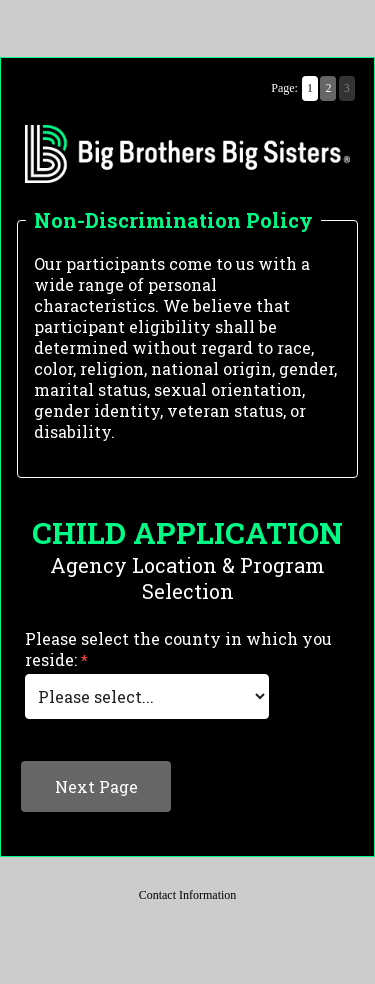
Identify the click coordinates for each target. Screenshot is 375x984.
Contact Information (188, 895)
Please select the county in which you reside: (178, 649)
